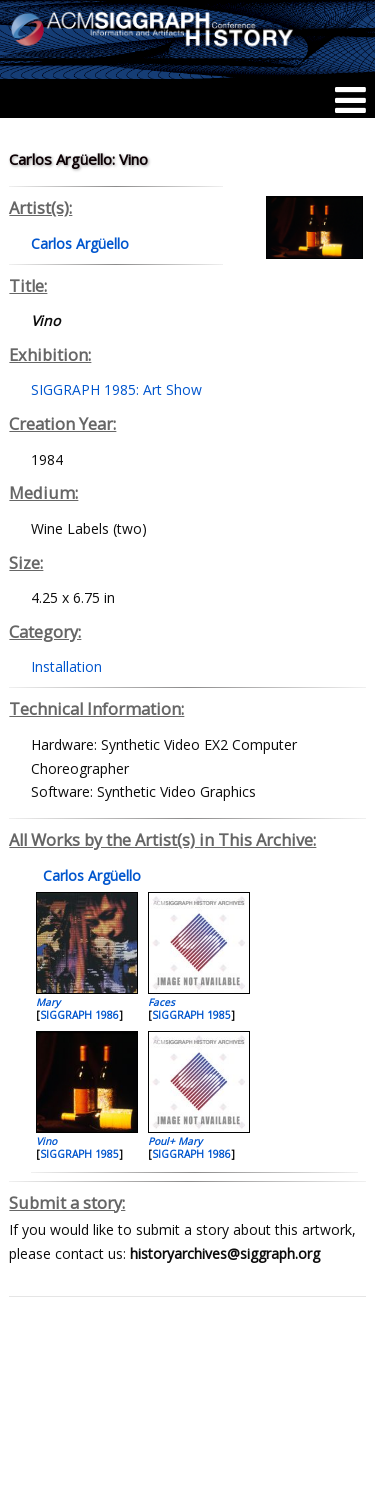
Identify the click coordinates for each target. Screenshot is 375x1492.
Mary (48, 1002)
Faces (161, 1002)
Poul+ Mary (175, 1141)
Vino (46, 1141)
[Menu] (350, 100)
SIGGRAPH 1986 (79, 1015)
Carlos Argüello (90, 875)
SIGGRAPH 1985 (191, 1015)
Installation (66, 666)
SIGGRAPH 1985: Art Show (116, 389)
